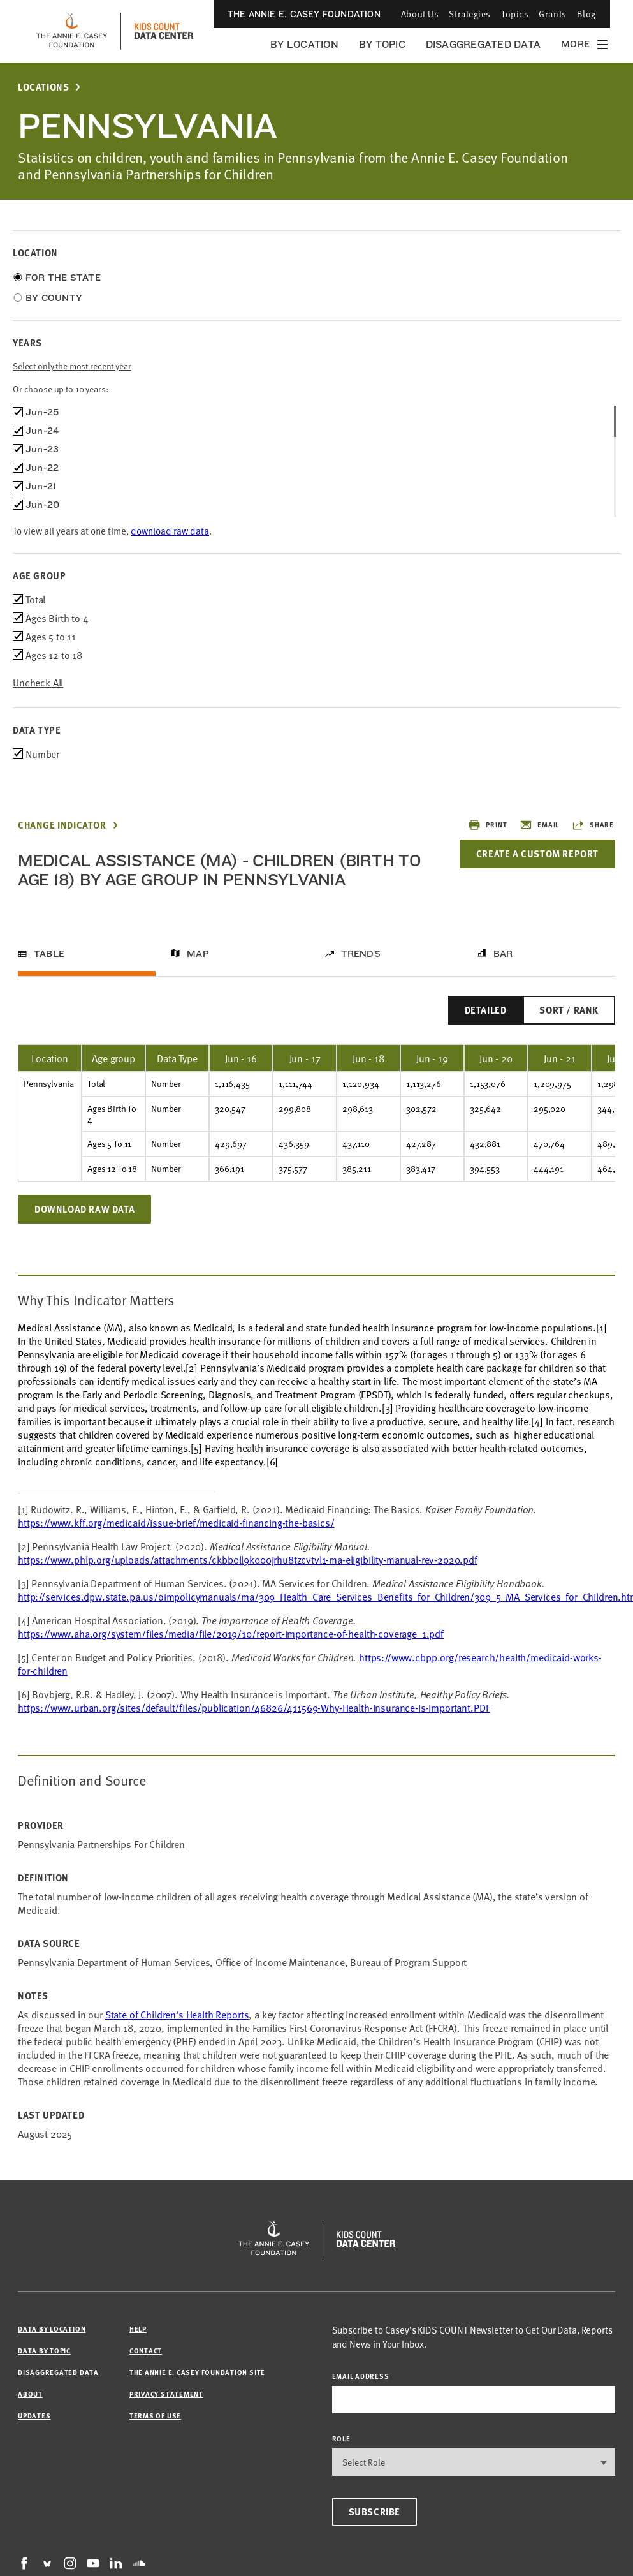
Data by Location (51, 2329)
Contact (145, 2350)
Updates (34, 2415)
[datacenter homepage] (164, 31)
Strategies (470, 14)
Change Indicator (62, 825)
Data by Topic (44, 2350)
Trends (361, 953)
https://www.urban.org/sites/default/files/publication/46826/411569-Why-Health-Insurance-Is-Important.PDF (254, 1707)
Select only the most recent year (72, 366)
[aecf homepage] (71, 31)
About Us (420, 14)
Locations (43, 87)
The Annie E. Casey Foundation (304, 14)
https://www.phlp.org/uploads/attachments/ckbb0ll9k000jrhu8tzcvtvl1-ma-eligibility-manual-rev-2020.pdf (247, 1559)
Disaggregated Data (483, 44)
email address (360, 2376)
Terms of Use (155, 2415)
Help (138, 2329)
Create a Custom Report (537, 854)
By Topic (382, 44)
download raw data (170, 530)
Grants (552, 14)
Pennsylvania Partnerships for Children (101, 1844)
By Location (304, 44)
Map (198, 953)
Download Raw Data (84, 1209)
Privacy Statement (166, 2394)
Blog (586, 14)
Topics (514, 14)
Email (539, 824)
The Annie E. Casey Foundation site (197, 2372)
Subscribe (374, 2512)
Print (487, 824)
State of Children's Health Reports (177, 2014)
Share (593, 824)
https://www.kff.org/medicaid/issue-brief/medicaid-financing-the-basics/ (176, 1522)
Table (49, 953)
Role (341, 2438)
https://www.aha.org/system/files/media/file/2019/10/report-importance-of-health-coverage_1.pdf (231, 1633)
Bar (503, 953)
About (30, 2394)
